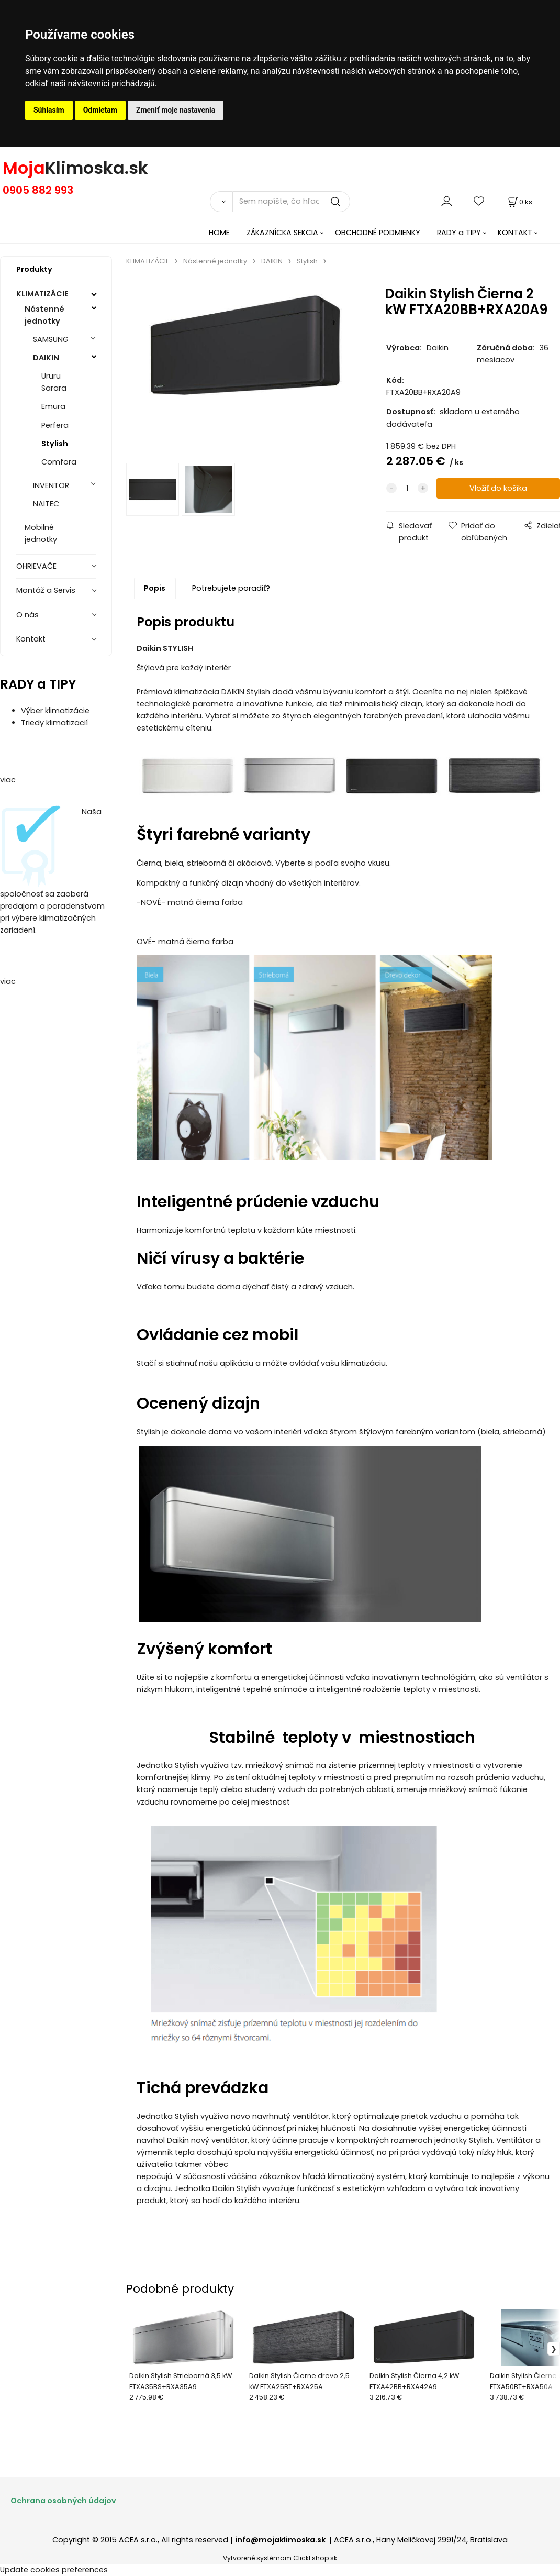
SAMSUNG (51, 339)
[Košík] (519, 202)
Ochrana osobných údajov (63, 2500)
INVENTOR (51, 485)
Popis (154, 588)
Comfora (58, 462)
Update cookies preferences (54, 2569)
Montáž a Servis (45, 590)
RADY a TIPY (459, 232)
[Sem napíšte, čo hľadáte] (291, 201)
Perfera (55, 425)
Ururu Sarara (53, 382)
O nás (27, 615)
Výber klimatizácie (55, 710)
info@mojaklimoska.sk (281, 2540)
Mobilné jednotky (41, 533)
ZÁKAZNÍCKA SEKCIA (282, 232)
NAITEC (46, 504)
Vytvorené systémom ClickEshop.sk (280, 2557)
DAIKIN (46, 357)
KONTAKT (515, 232)
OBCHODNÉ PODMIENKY (377, 232)
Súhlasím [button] (48, 110)
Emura (53, 406)
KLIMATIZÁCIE (42, 294)
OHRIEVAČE (36, 566)
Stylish (54, 443)
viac (8, 780)
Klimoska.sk (96, 168)
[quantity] (407, 488)
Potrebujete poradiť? (231, 588)
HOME (219, 232)
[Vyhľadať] (221, 201)
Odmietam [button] (100, 110)
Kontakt (31, 639)
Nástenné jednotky (44, 315)
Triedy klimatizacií (54, 722)
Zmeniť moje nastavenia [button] (175, 110)
